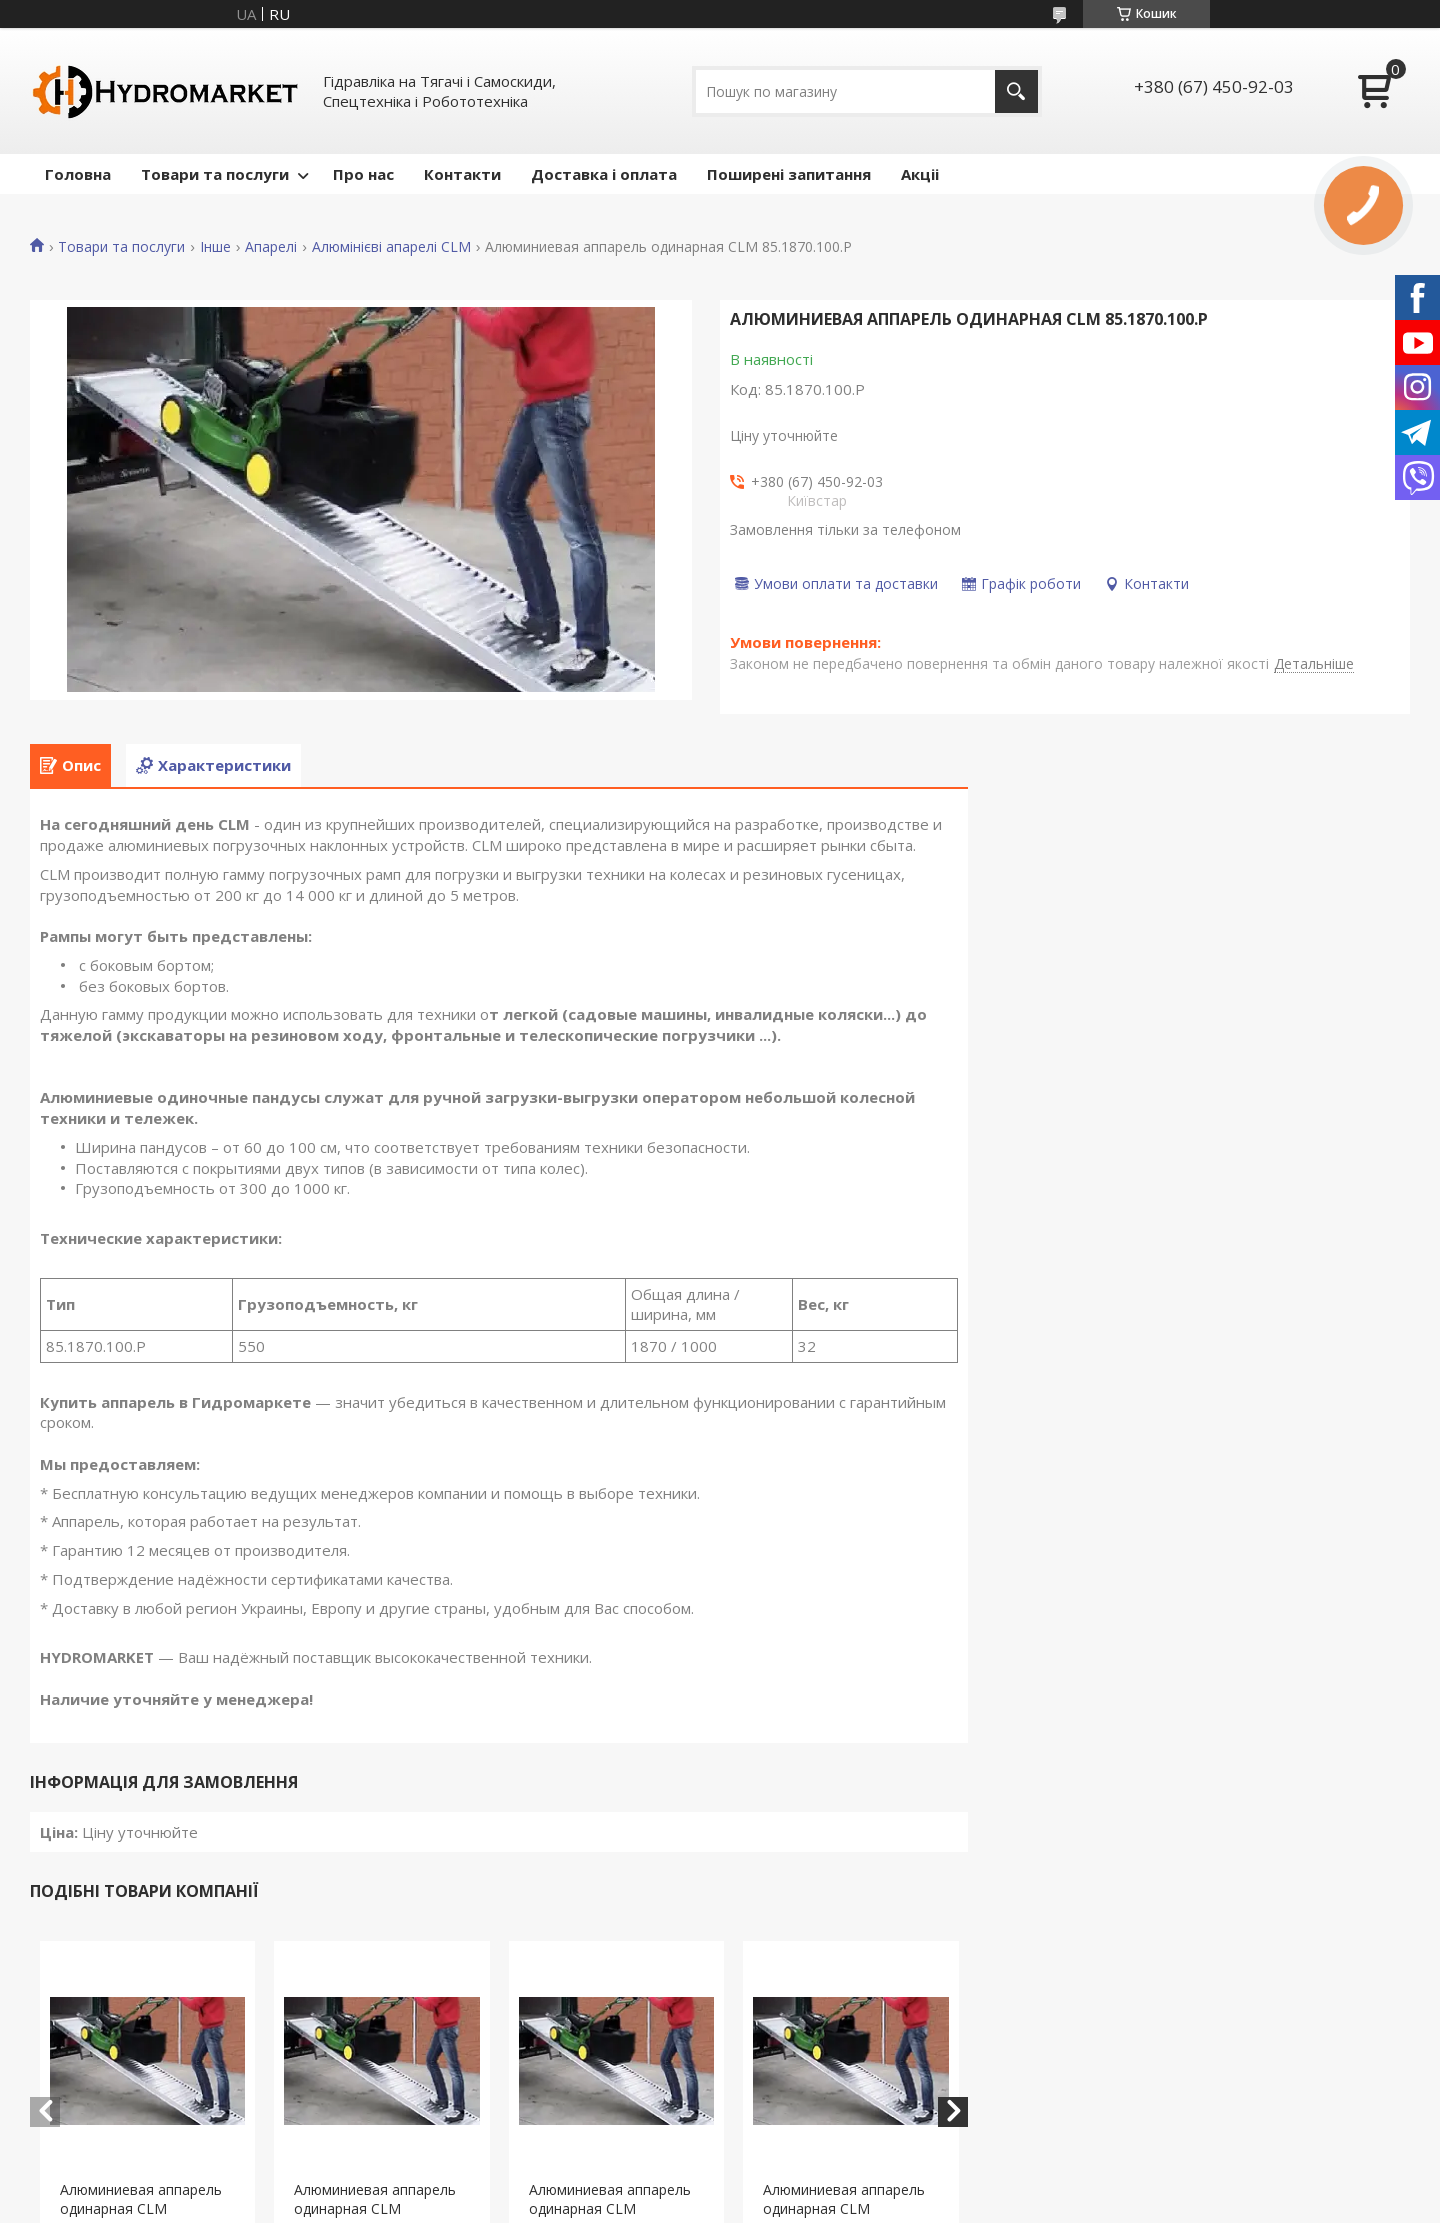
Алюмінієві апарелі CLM (391, 247)
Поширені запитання (789, 174)
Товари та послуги (215, 174)
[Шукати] (1016, 91)
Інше (215, 247)
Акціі (920, 174)
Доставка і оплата (604, 174)
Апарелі (271, 247)
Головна (78, 174)
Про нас (363, 174)
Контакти (462, 174)
